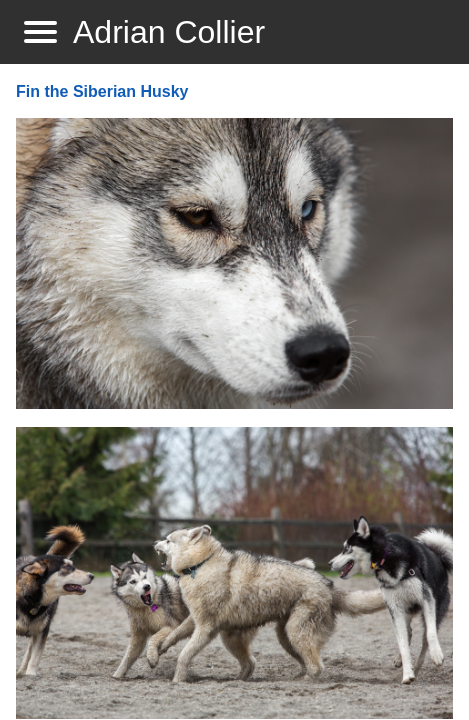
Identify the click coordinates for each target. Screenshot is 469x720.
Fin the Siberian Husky (102, 91)
